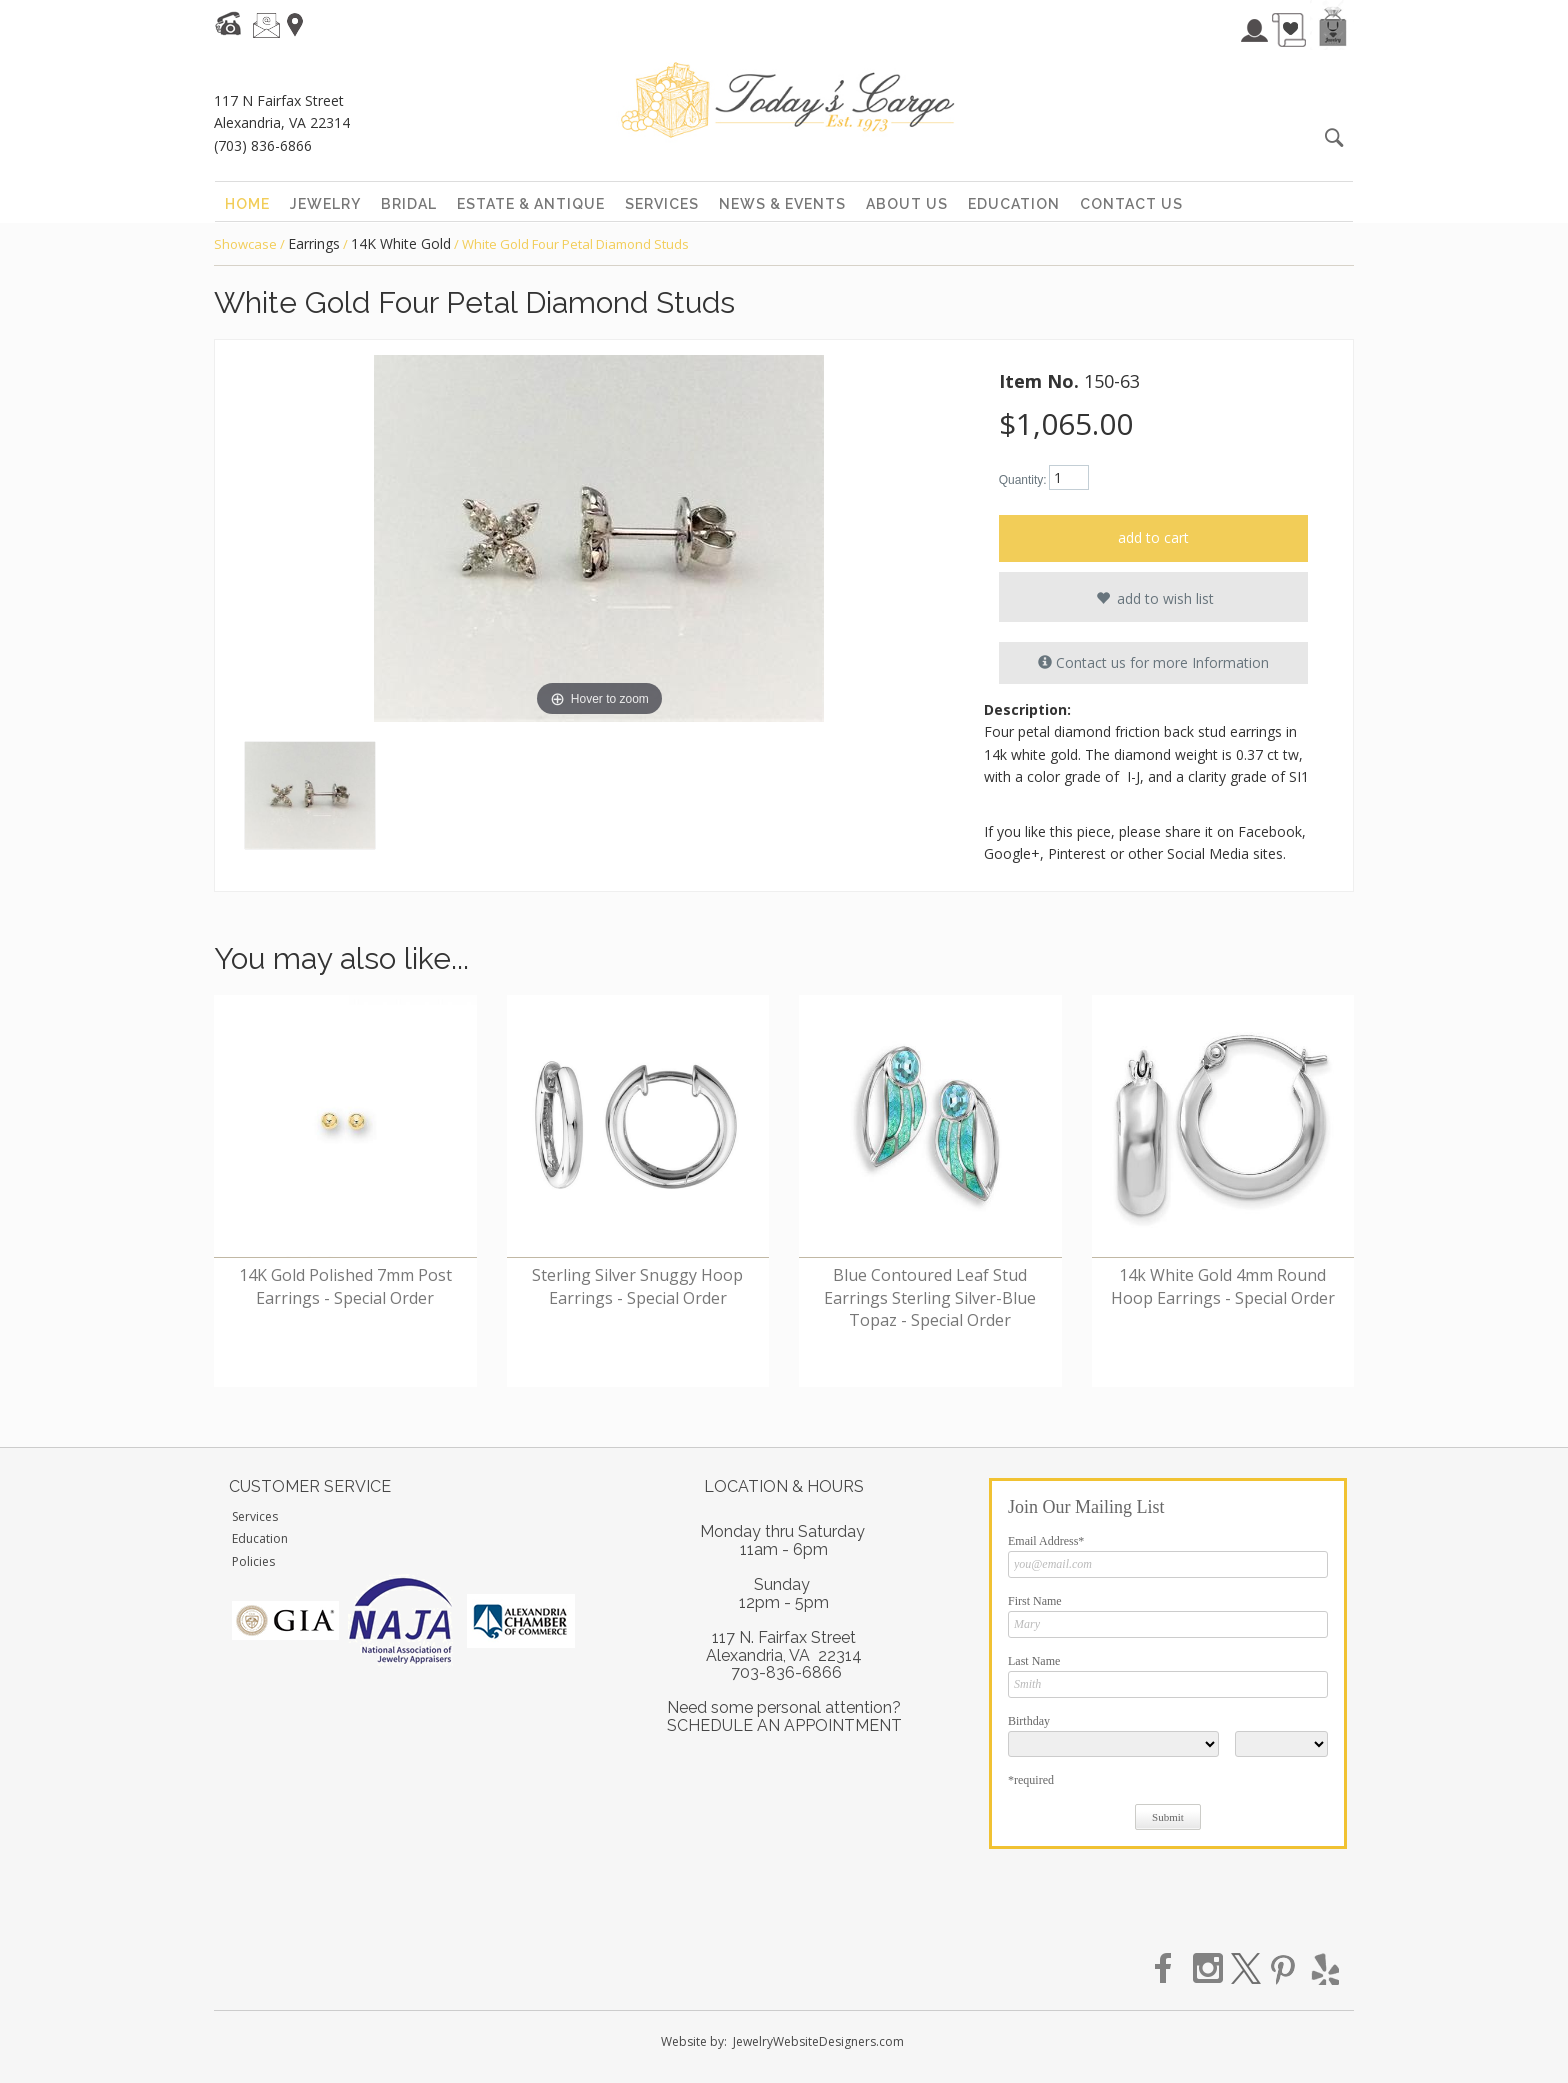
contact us (1131, 204)
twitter (1247, 1969)
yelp (1323, 1969)
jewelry (325, 204)
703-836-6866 (786, 1672)
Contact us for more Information (1153, 662)
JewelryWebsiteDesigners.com (818, 2041)
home (247, 204)
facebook (1171, 1969)
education (1014, 204)
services (662, 204)
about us (907, 204)
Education (260, 1538)
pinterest (1285, 1969)
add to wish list (1153, 598)
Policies (253, 1561)
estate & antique (531, 204)
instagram (1209, 1969)
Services (255, 1516)
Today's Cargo (787, 100)
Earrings (314, 243)
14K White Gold (401, 243)
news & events (782, 204)
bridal (409, 204)
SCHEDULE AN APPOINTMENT (784, 1725)
